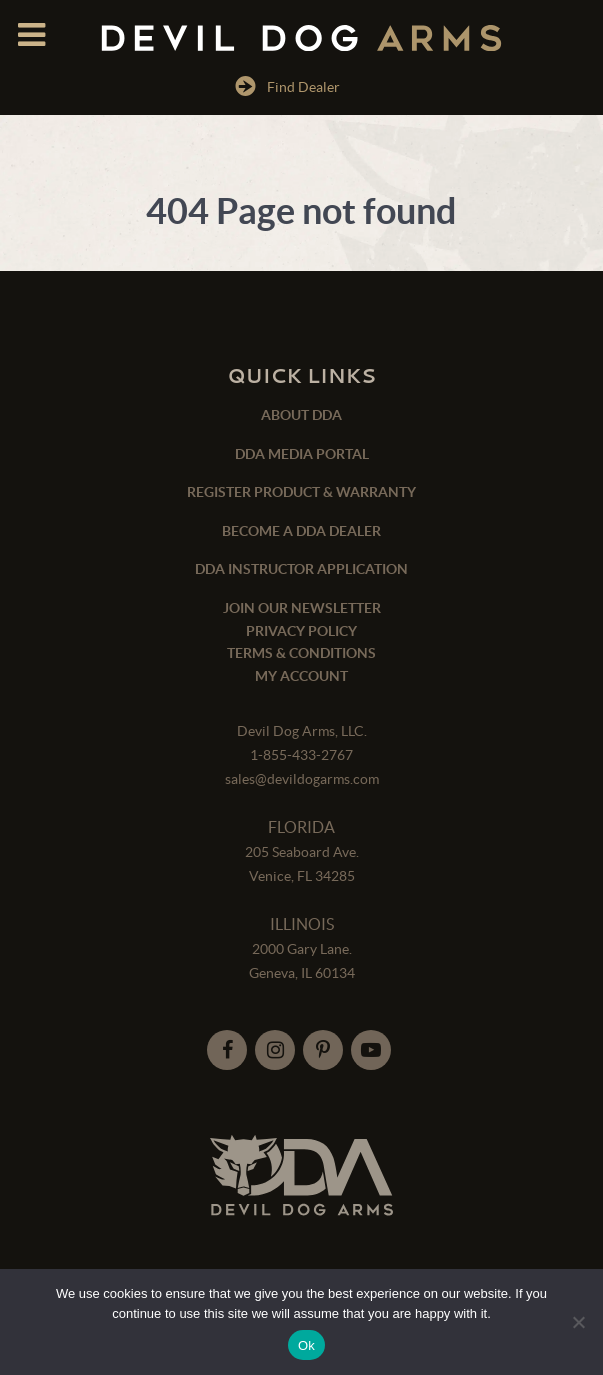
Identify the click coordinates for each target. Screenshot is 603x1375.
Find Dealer (287, 86)
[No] (578, 1322)
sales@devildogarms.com (302, 779)
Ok (306, 1345)
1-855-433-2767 (301, 755)
